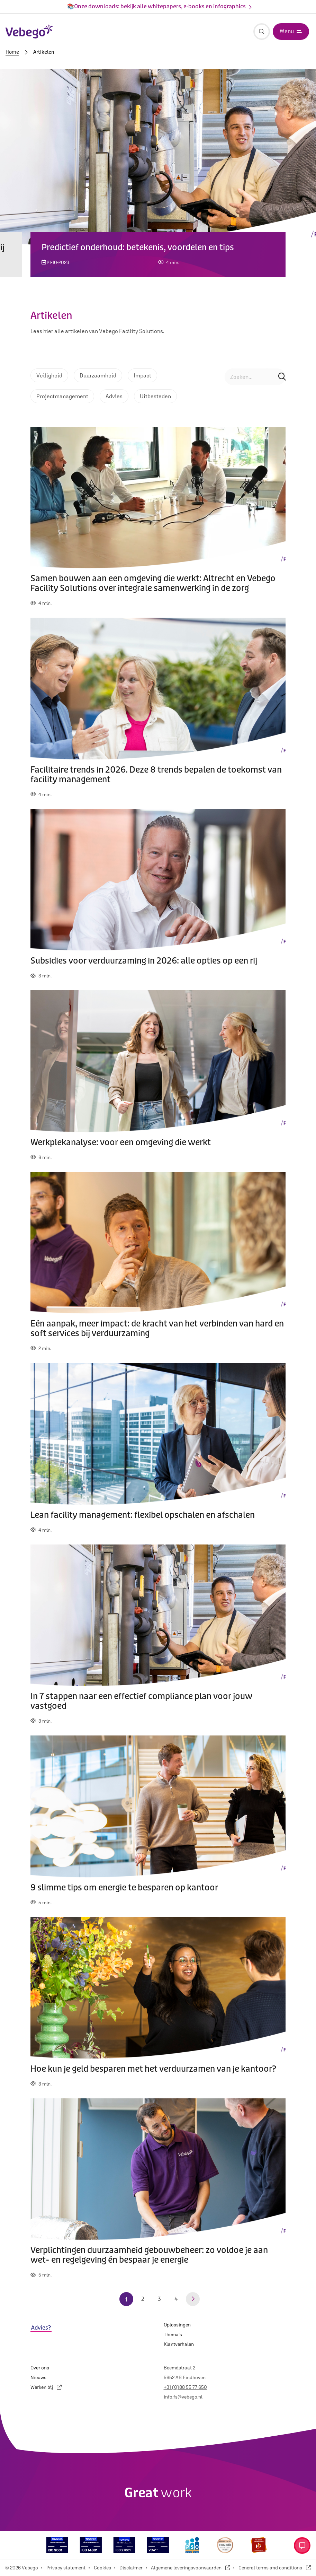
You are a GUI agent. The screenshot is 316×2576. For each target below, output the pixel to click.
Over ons (39, 2367)
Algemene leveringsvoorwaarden (190, 2567)
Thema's (173, 2334)
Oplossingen (177, 2324)
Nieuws (38, 2377)
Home (12, 52)
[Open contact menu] (302, 2545)
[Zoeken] (262, 31)
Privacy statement (65, 2567)
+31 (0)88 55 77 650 (185, 2387)
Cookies (102, 2567)
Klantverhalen (179, 2344)
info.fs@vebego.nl (183, 2397)
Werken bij (46, 2387)
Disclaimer (131, 2567)
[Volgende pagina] (193, 2299)
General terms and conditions (274, 2567)
